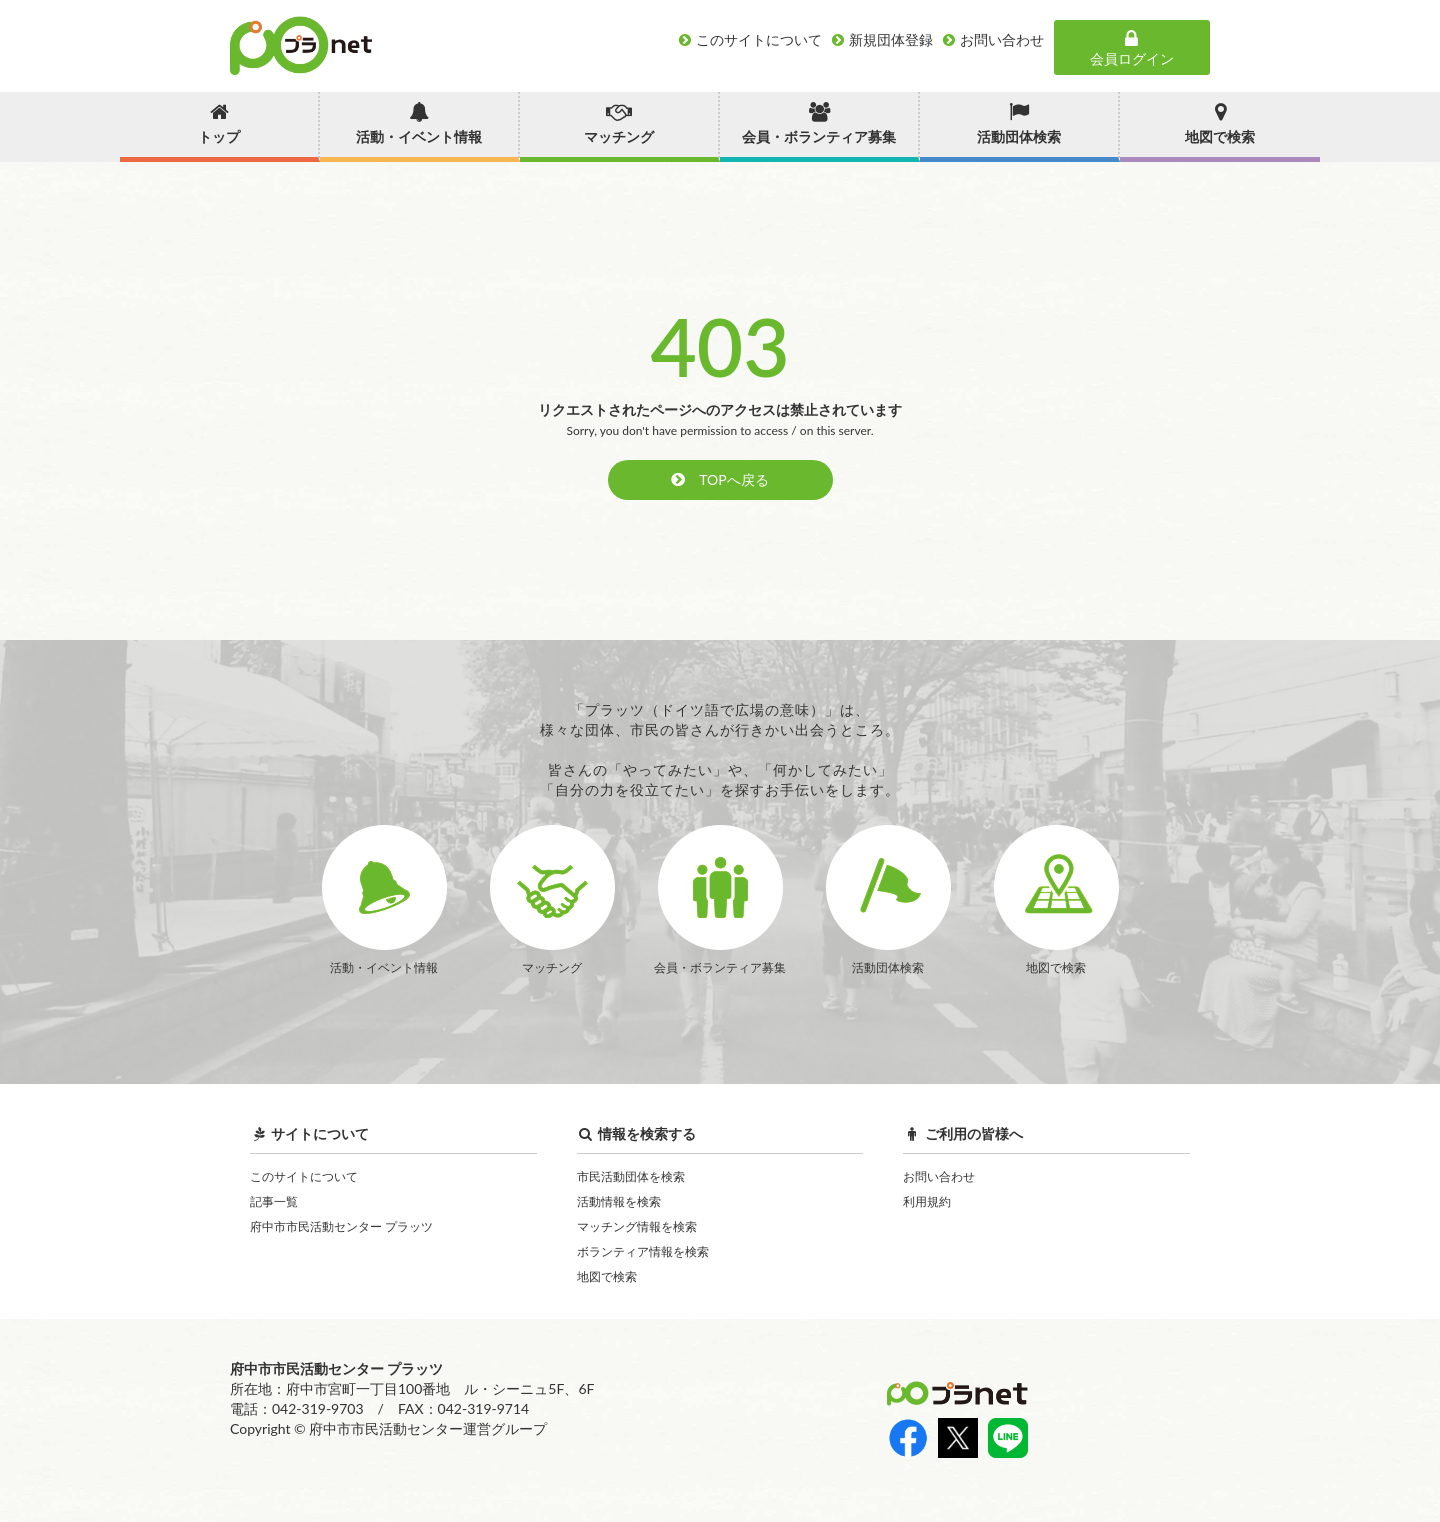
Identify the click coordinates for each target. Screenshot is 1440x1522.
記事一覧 (274, 1201)
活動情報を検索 (619, 1201)
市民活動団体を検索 (631, 1176)
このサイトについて (304, 1176)
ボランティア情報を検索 (643, 1251)
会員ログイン (1132, 48)
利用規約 (927, 1201)
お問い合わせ (939, 1176)
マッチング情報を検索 (637, 1226)
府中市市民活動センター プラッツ (341, 1226)
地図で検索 (607, 1276)
